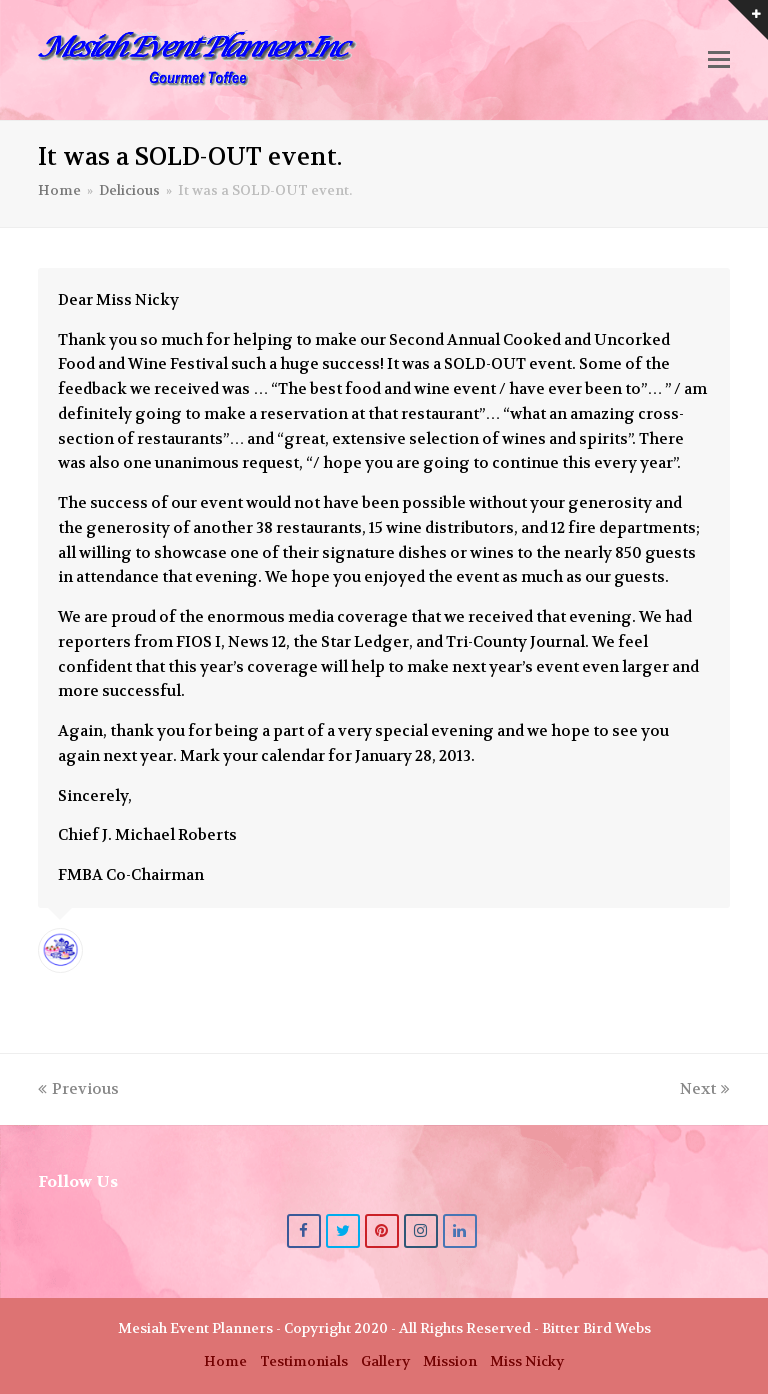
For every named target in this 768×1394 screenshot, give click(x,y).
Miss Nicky (527, 1361)
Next (705, 1089)
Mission (450, 1361)
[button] (719, 60)
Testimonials (304, 1361)
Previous (78, 1089)
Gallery (385, 1361)
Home (225, 1361)
